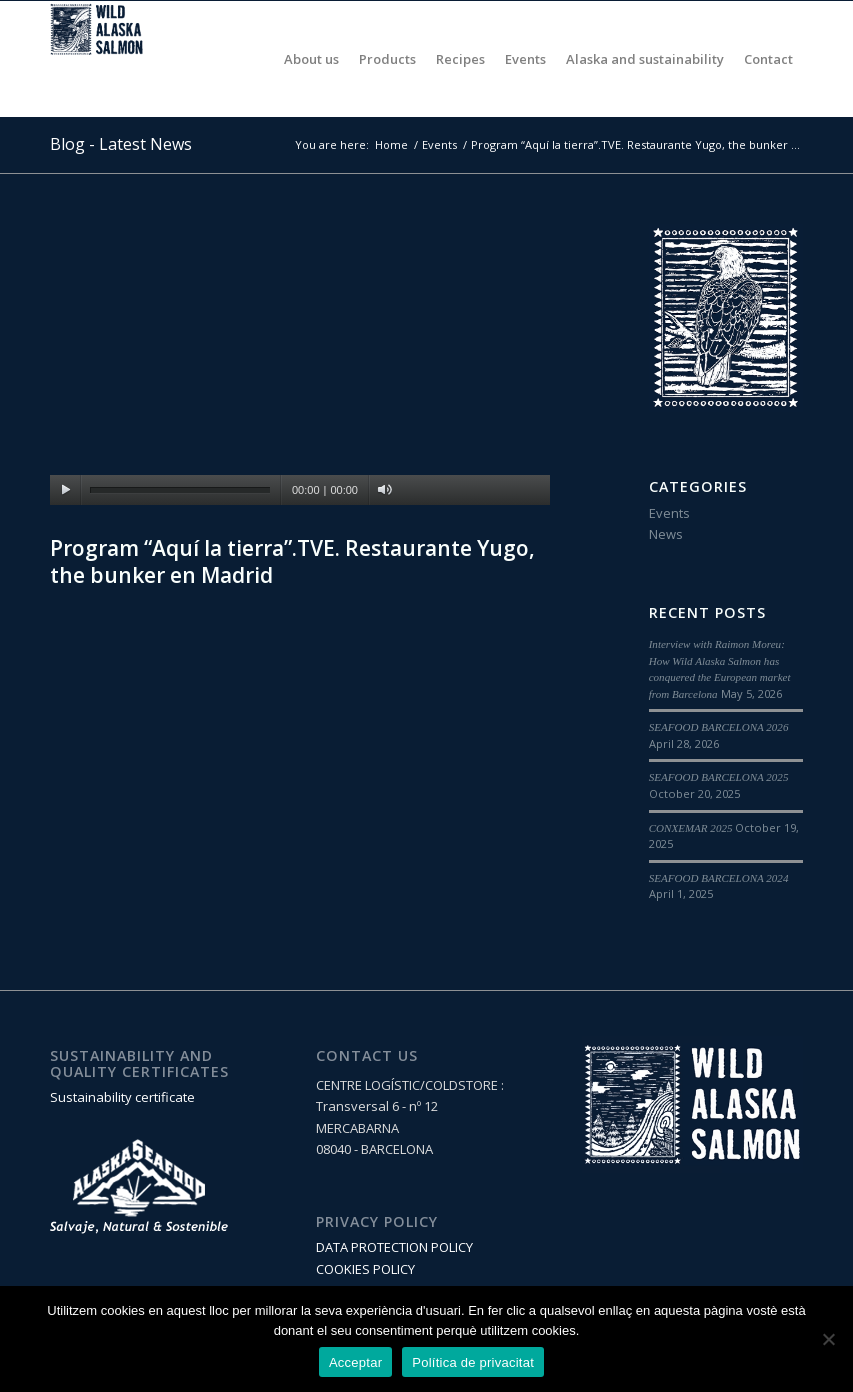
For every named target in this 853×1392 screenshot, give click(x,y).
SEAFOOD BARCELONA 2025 (719, 777)
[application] (300, 364)
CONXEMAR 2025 (691, 828)
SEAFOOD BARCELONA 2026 (719, 727)
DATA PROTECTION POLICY (394, 1247)
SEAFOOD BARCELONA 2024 (719, 878)
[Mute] (384, 490)
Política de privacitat (473, 1362)
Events (439, 144)
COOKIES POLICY (365, 1269)
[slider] (180, 490)
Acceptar (355, 1362)
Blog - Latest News (121, 144)
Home (391, 144)
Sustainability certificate (122, 1097)
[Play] (65, 490)
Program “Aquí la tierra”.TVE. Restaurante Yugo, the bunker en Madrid (292, 561)
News (666, 534)
